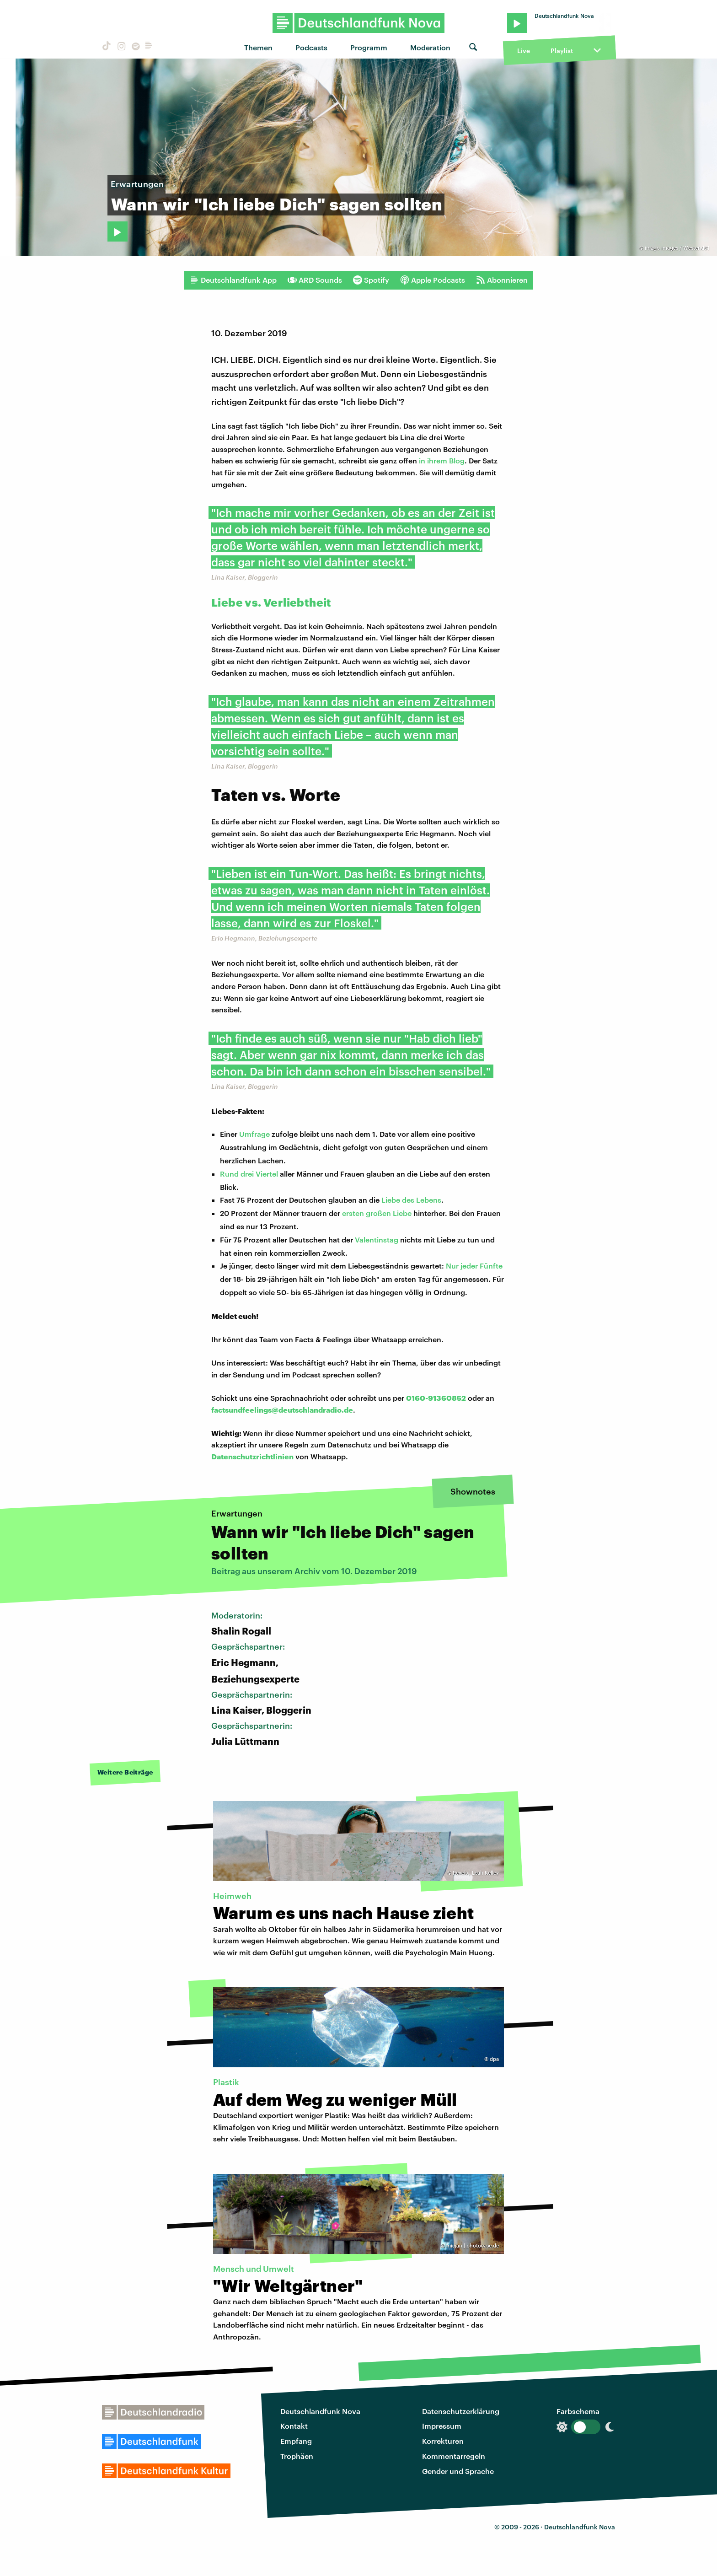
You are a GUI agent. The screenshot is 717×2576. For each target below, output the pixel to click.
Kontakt (294, 2425)
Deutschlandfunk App (233, 280)
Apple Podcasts (432, 280)
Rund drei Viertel (249, 1173)
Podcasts (311, 47)
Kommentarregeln (453, 2456)
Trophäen (296, 2456)
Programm (368, 47)
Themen (258, 47)
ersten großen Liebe (377, 1213)
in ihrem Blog (442, 460)
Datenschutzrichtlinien (252, 1456)
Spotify (371, 280)
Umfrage (255, 1133)
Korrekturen (443, 2440)
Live (523, 50)
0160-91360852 (436, 1397)
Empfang (296, 2440)
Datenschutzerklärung (460, 2411)
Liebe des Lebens (411, 1199)
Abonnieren (502, 280)
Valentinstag (376, 1239)
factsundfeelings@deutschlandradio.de (282, 1409)
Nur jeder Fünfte (474, 1265)
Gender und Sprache (458, 2471)
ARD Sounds (315, 280)
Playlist (562, 50)
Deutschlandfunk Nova (320, 2411)
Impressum (441, 2425)
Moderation (430, 47)
